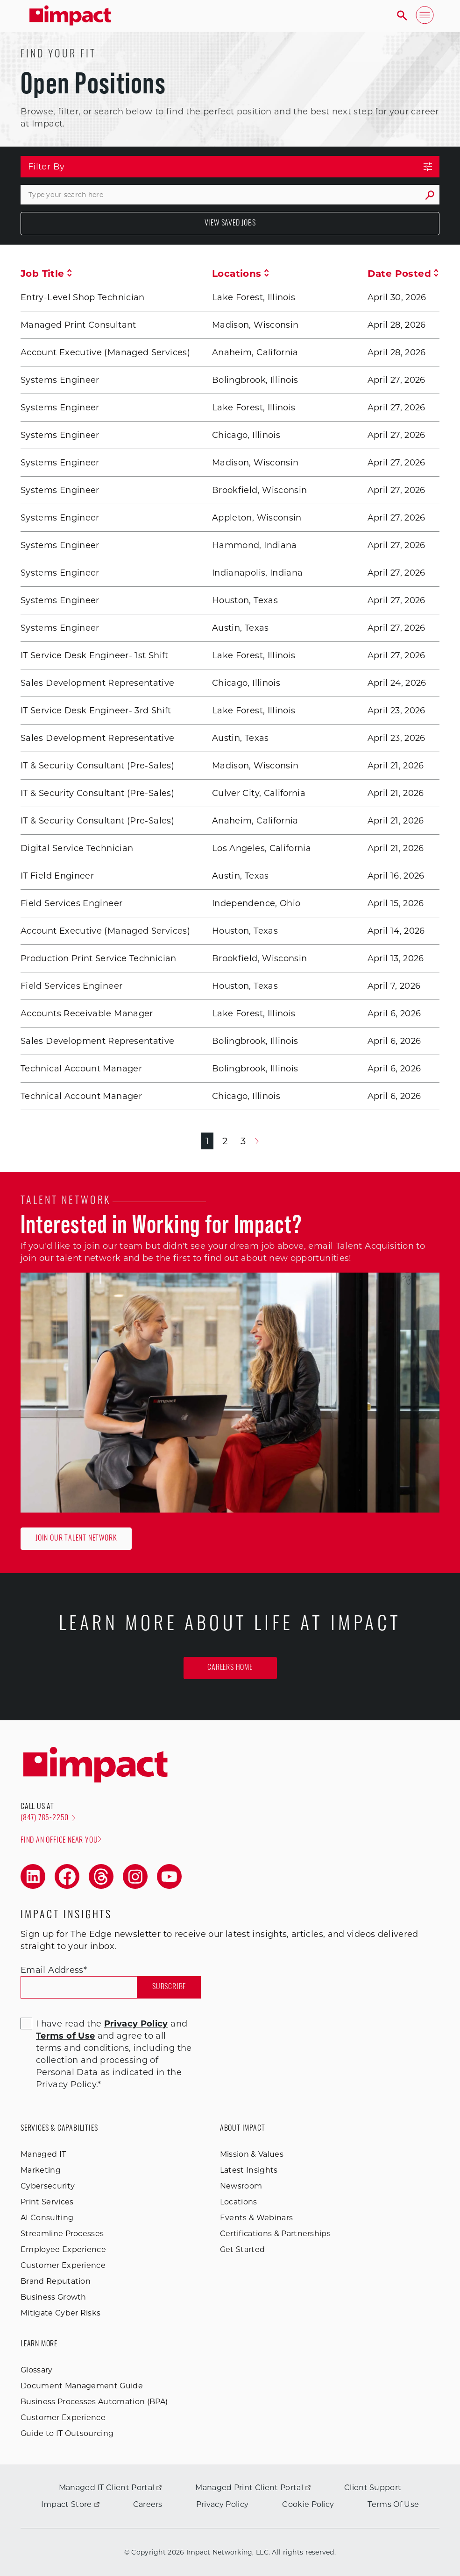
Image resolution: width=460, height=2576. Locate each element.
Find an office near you (61, 1840)
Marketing (41, 2170)
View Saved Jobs (230, 223)
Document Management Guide (82, 2385)
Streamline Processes (62, 2233)
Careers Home (230, 1668)
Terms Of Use (393, 2504)
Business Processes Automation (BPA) (94, 2401)
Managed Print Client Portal (253, 2487)
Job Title (46, 273)
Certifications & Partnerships (275, 2233)
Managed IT (43, 2154)
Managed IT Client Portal (110, 2487)
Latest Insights (249, 2170)
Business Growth (53, 2297)
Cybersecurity (48, 2186)
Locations (240, 273)
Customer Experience (63, 2265)
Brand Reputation (56, 2281)
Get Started (242, 2249)
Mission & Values (251, 2154)
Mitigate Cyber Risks (60, 2313)
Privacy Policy (222, 2504)
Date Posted (403, 273)
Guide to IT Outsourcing (67, 2433)
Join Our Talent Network (76, 1538)
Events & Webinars (256, 2217)
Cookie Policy (308, 2504)
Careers (148, 2504)
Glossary (37, 2369)
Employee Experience (63, 2249)
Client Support (372, 2487)
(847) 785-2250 (48, 1818)
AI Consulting (47, 2217)
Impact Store (70, 2504)
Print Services (47, 2201)
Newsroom (241, 2186)
